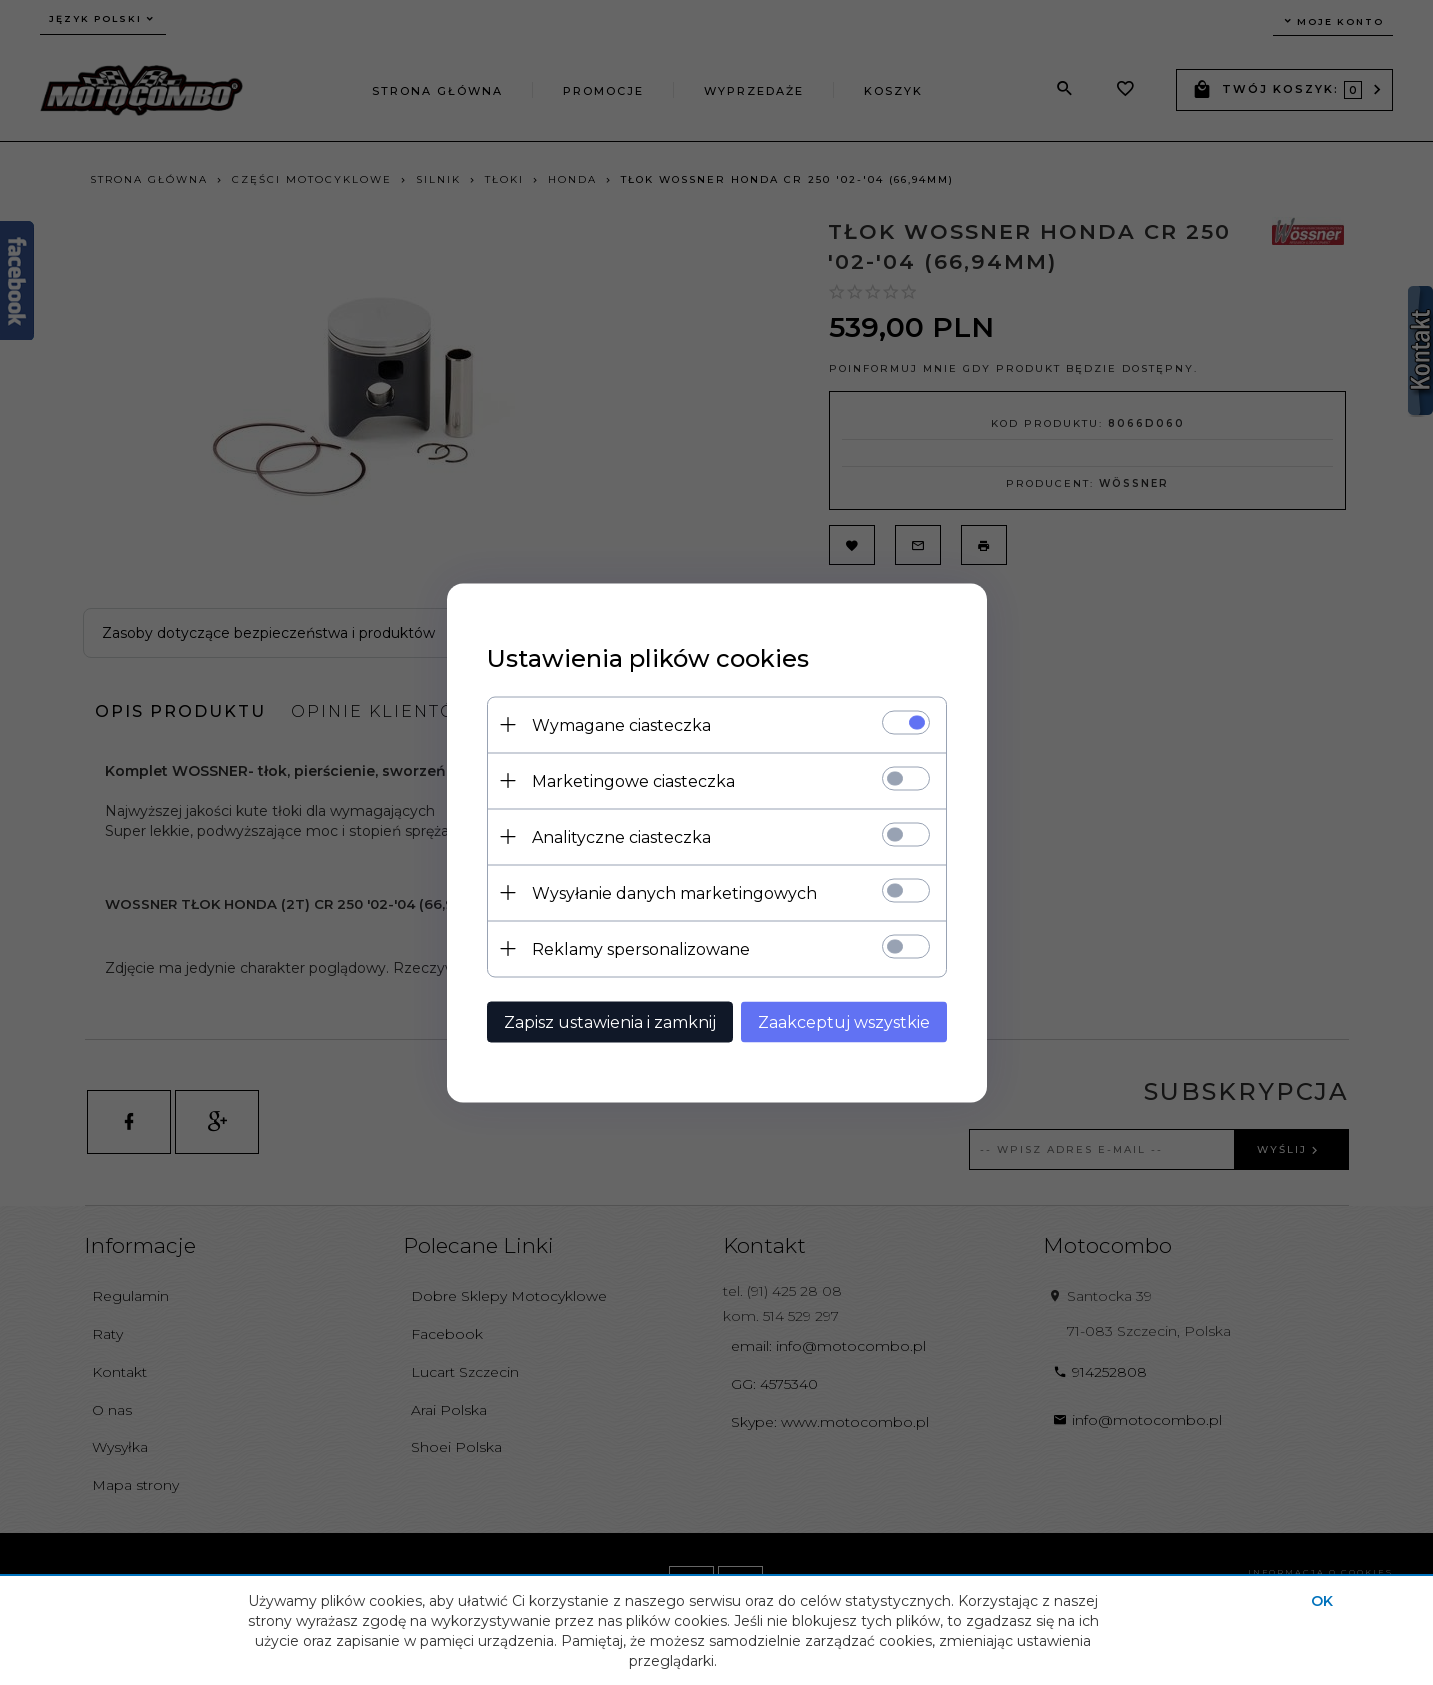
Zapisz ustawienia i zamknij (610, 1021)
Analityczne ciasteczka (621, 836)
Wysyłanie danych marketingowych (674, 892)
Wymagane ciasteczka (621, 724)
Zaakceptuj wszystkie (844, 1021)
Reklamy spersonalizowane (641, 948)
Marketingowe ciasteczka (633, 780)
